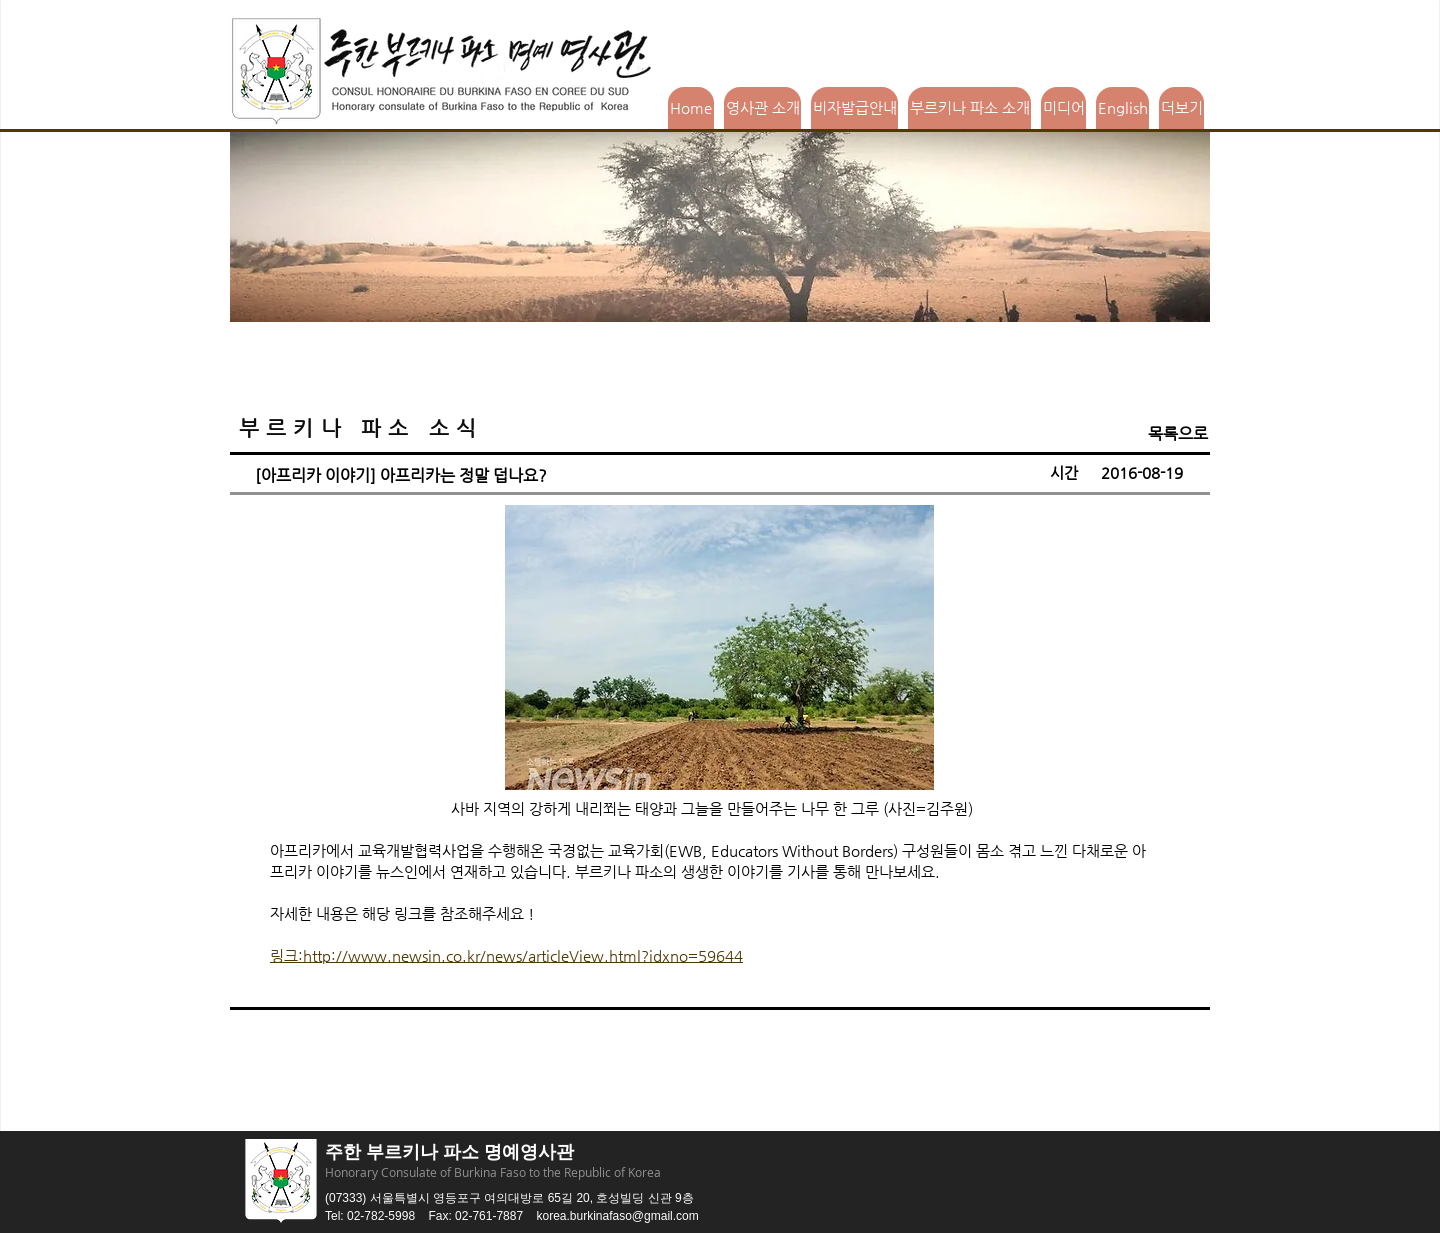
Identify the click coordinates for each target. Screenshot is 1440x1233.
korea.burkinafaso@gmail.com (617, 1216)
